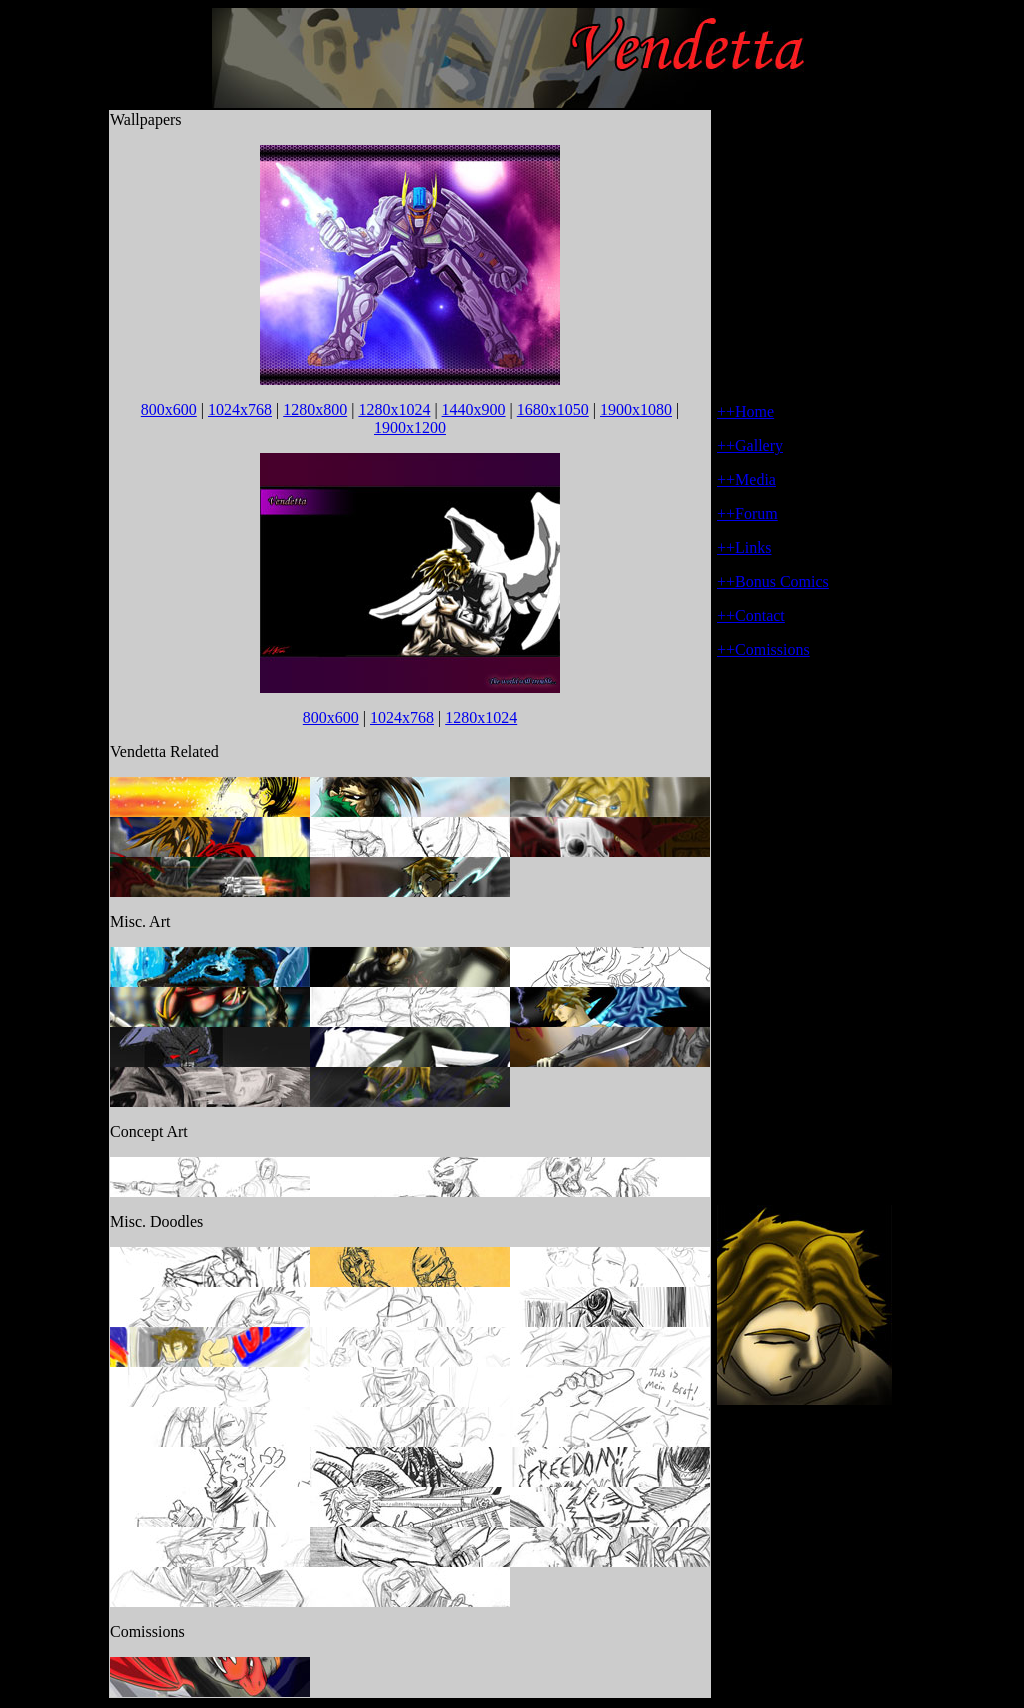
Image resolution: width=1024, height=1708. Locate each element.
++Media (746, 479)
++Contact (751, 615)
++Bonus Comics (773, 581)
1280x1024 (394, 409)
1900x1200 (410, 427)
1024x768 (240, 409)
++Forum (747, 513)
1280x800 (315, 409)
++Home (745, 411)
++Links (744, 547)
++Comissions (763, 649)
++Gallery (750, 445)
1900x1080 (636, 409)
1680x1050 (553, 409)
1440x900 (474, 409)
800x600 (169, 409)
